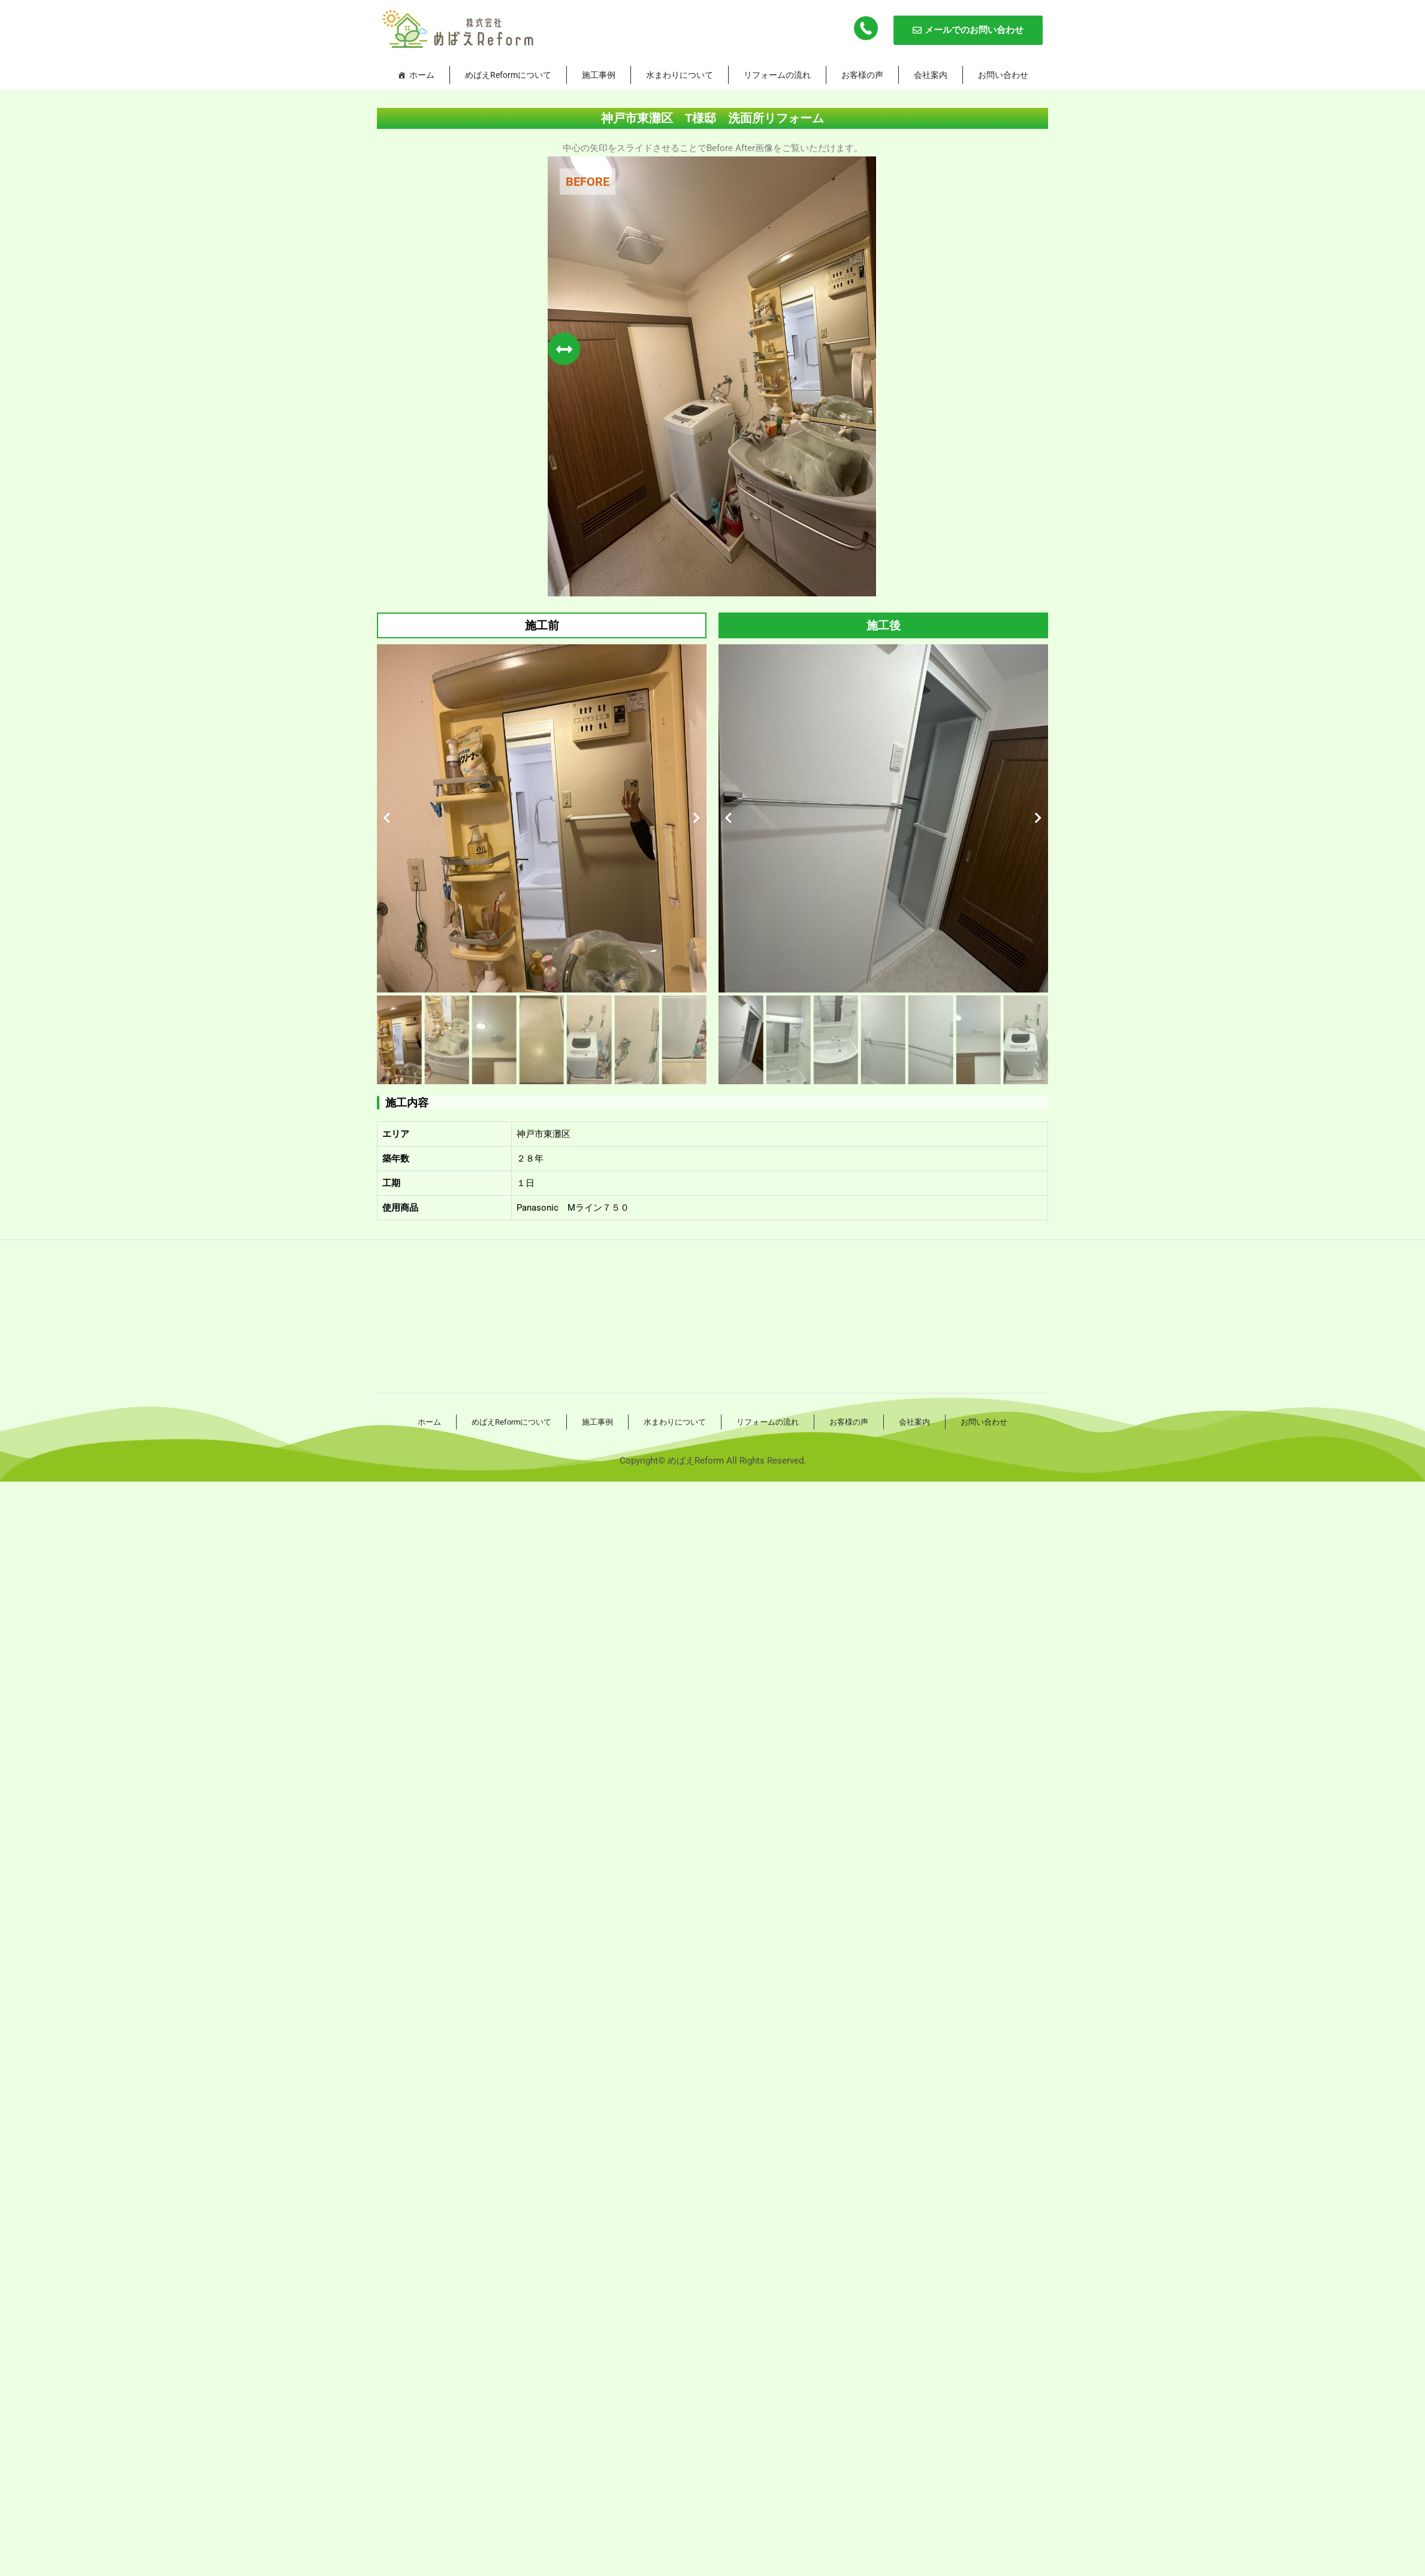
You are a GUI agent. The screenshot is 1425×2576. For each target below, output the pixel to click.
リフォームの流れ (777, 75)
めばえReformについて (508, 75)
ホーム (421, 75)
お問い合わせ (1003, 75)
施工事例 (598, 75)
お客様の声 (862, 75)
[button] (387, 818)
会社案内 (930, 75)
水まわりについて (679, 75)
